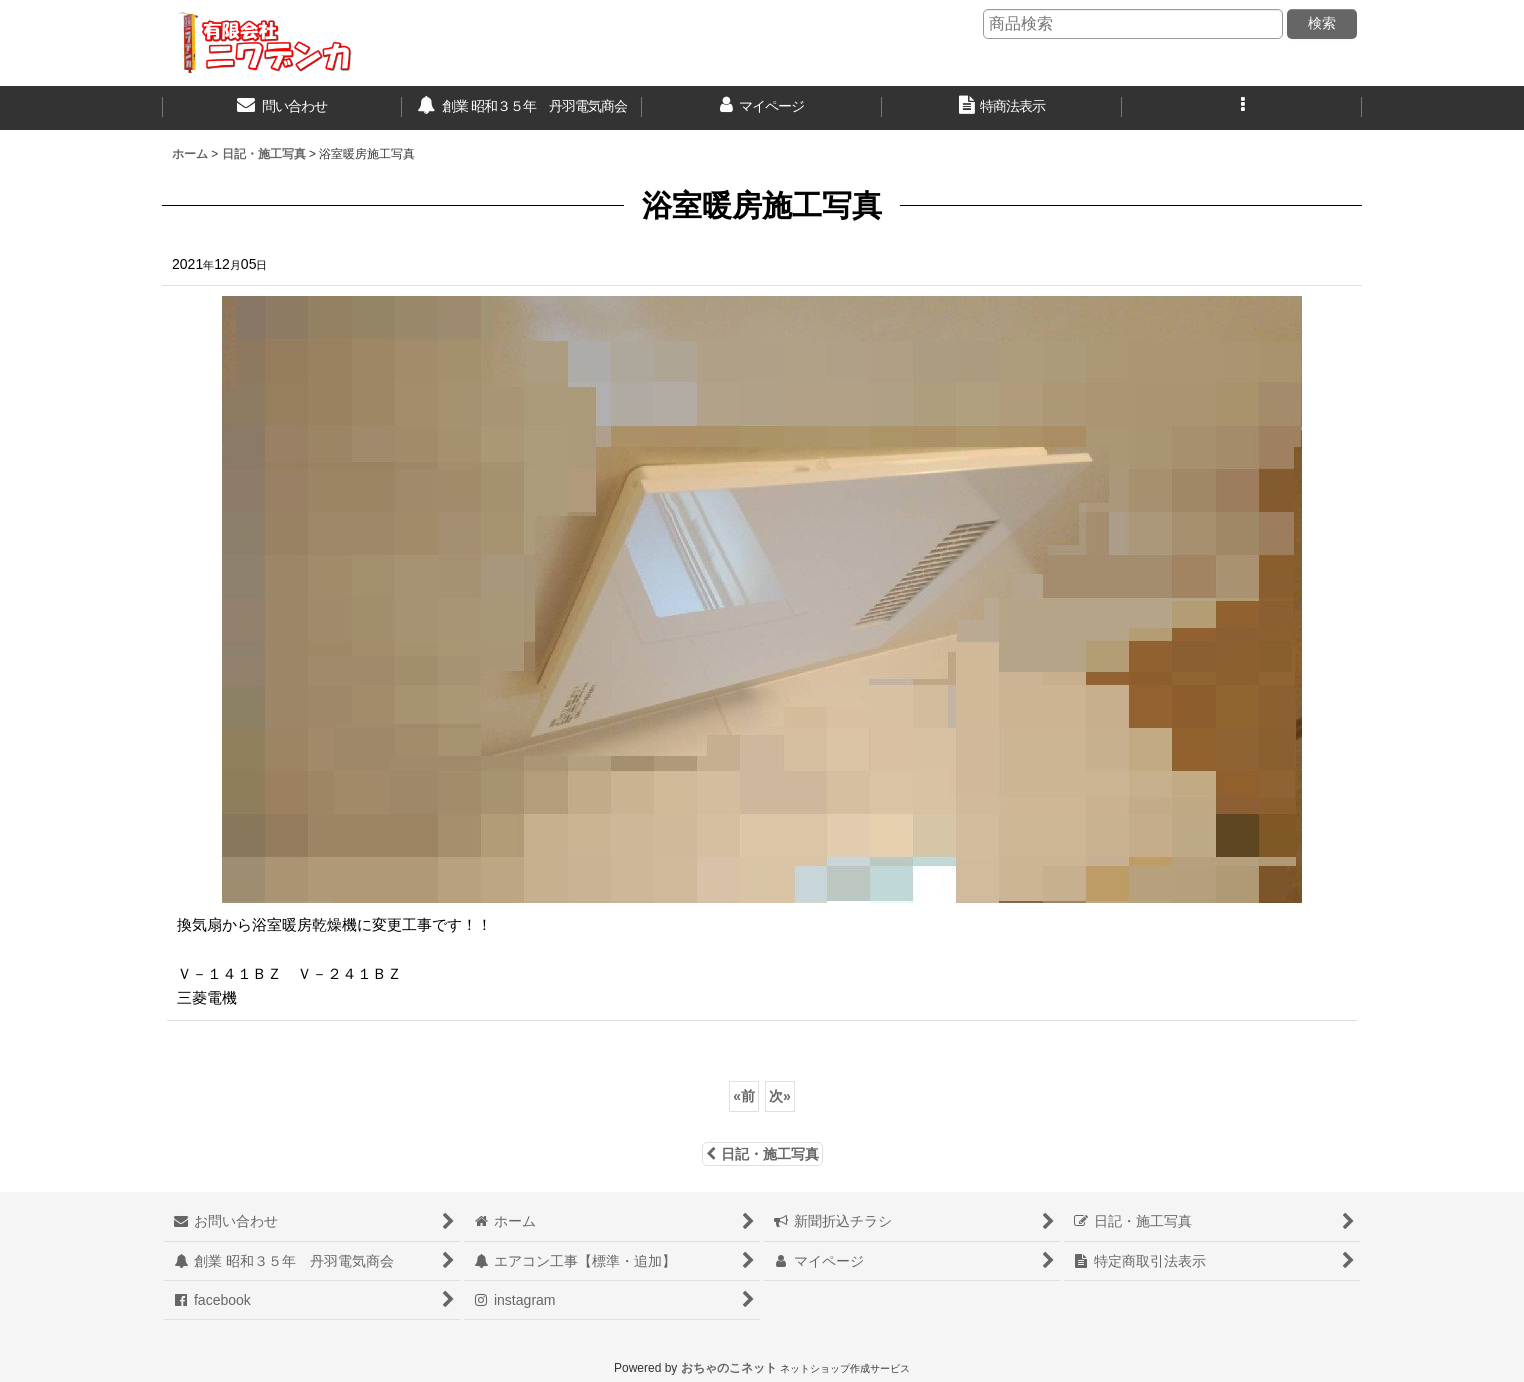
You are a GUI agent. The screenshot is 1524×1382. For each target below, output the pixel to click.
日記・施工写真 (762, 1154)
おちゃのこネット (729, 1368)
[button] (1242, 108)
